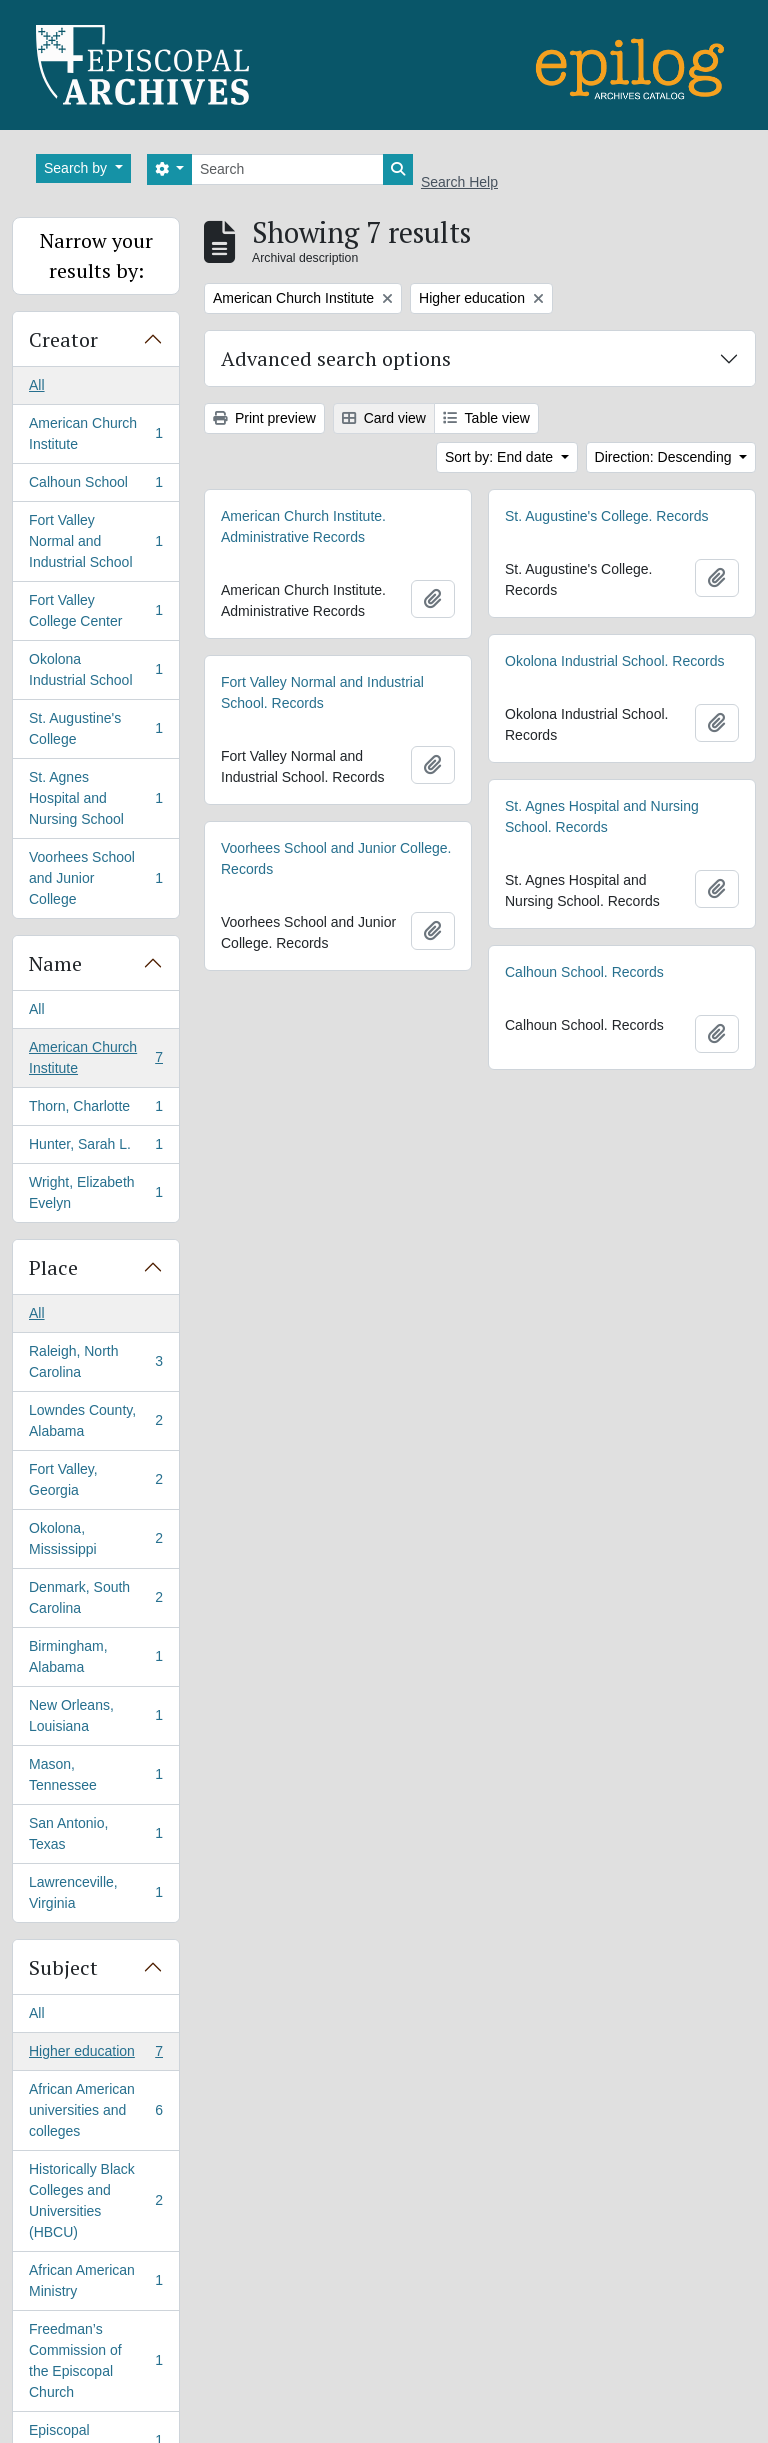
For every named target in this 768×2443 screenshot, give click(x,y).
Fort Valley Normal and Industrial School (95, 541)
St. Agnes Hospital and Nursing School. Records (602, 816)
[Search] (287, 169)
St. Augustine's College (95, 728)
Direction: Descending (665, 457)
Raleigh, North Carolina (95, 1361)
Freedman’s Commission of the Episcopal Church (95, 2360)
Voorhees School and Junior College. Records (336, 858)
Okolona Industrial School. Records (614, 661)
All (37, 385)
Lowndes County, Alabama (95, 1420)
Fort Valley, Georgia (95, 1479)
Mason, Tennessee (95, 1774)
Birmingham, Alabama (95, 1656)
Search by (77, 168)
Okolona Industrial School (95, 669)
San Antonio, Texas (95, 1833)
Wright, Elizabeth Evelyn (95, 1192)
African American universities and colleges (95, 2110)
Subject (63, 1967)
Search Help (459, 182)
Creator (63, 339)
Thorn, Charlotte (95, 1110)
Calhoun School (95, 486)
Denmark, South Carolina (95, 1597)
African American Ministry (95, 2280)
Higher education (95, 2055)
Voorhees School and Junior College (95, 878)
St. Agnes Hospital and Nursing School (95, 798)
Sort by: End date (501, 457)
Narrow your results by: (96, 255)
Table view (486, 418)
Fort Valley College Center (95, 610)
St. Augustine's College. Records (606, 516)
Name (55, 963)
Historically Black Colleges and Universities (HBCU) (95, 2200)
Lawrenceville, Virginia (95, 1892)
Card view (384, 418)
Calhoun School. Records (584, 972)
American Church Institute (95, 433)
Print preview (264, 418)
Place (53, 1267)
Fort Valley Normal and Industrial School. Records (322, 692)
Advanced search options (336, 358)
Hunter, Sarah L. (95, 1148)
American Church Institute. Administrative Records (303, 526)
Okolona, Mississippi (95, 1538)
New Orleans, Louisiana (95, 1715)
